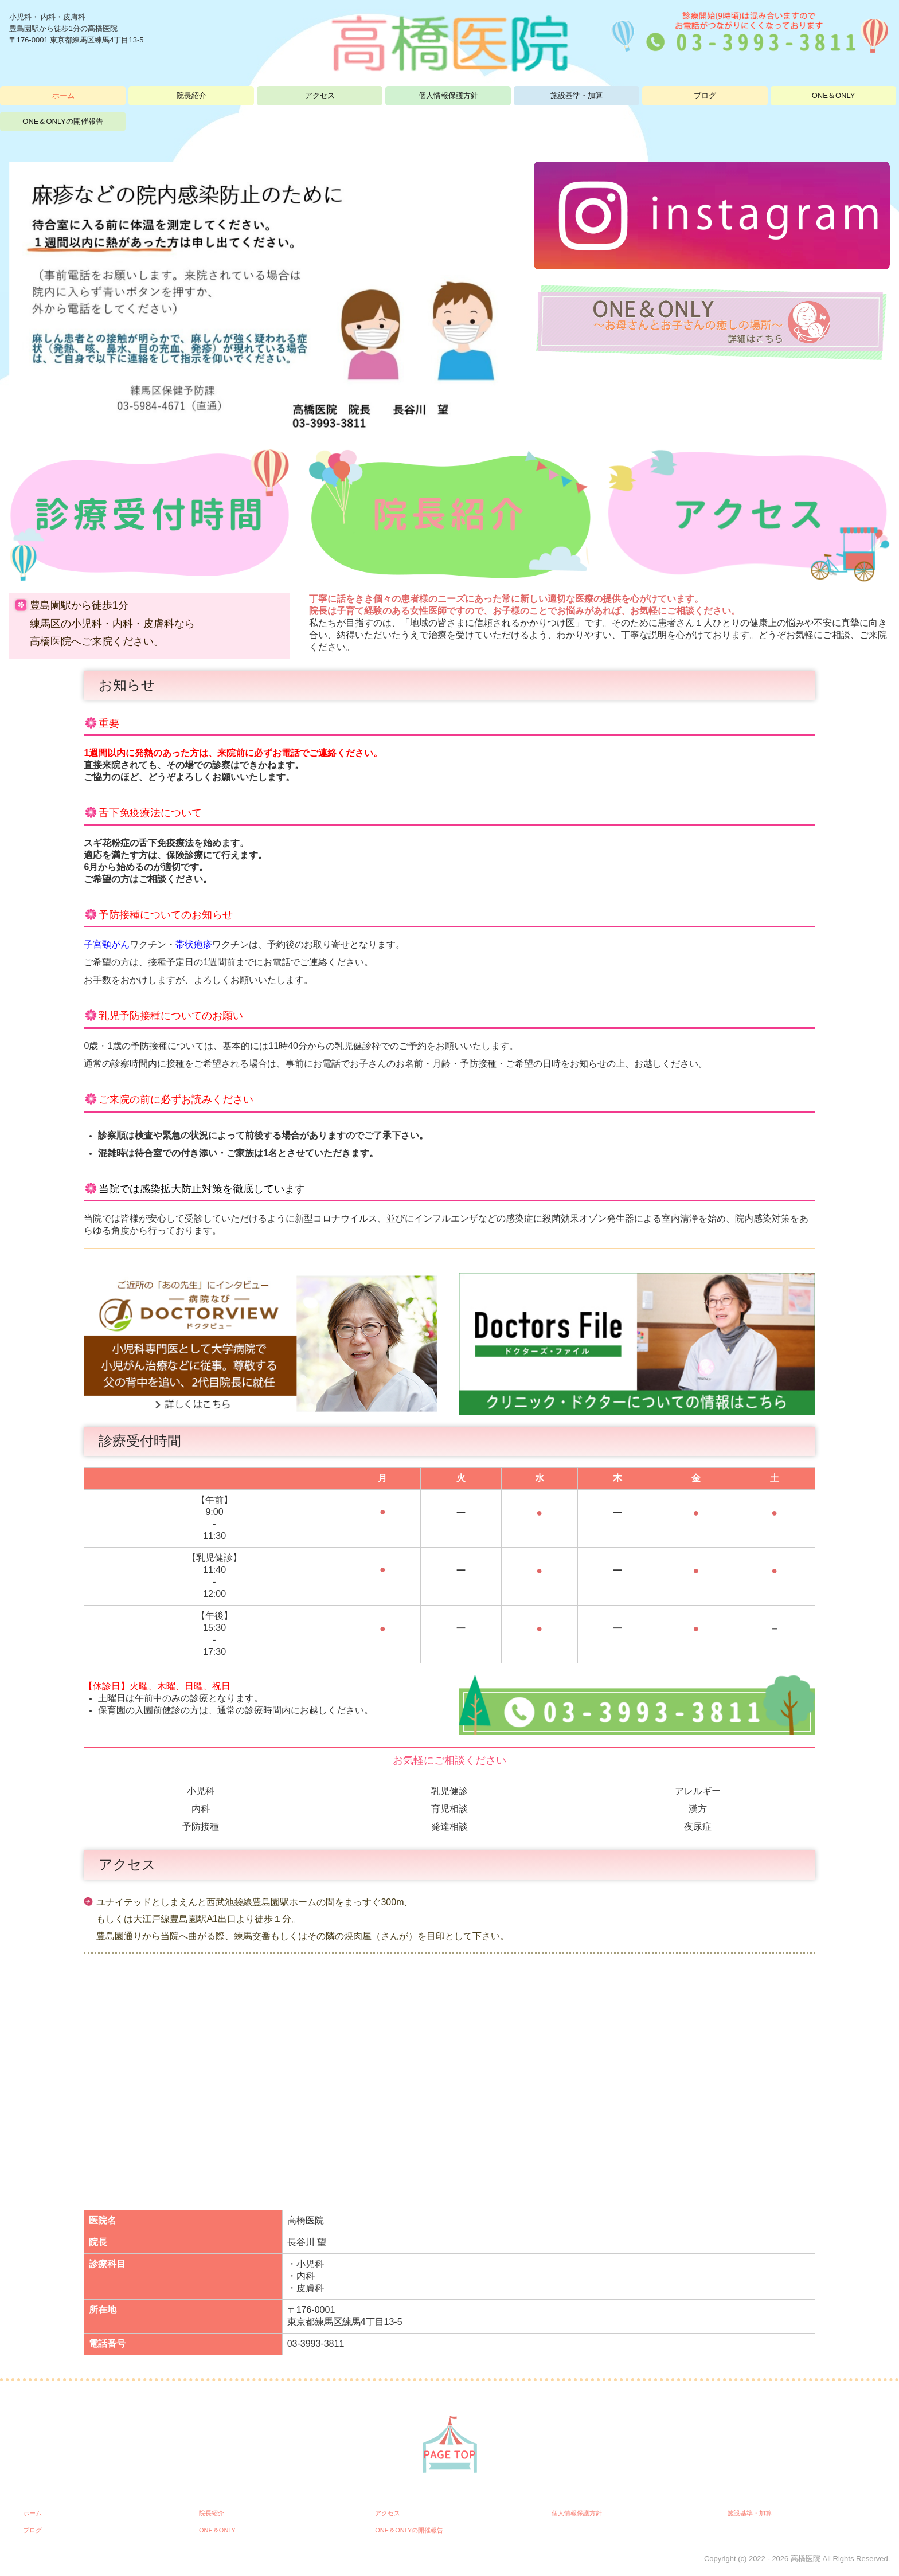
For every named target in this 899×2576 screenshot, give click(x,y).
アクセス (320, 95)
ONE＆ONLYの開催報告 (62, 121)
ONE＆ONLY (833, 95)
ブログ (705, 95)
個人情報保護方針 (448, 95)
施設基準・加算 (576, 95)
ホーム (63, 95)
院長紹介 (191, 95)
